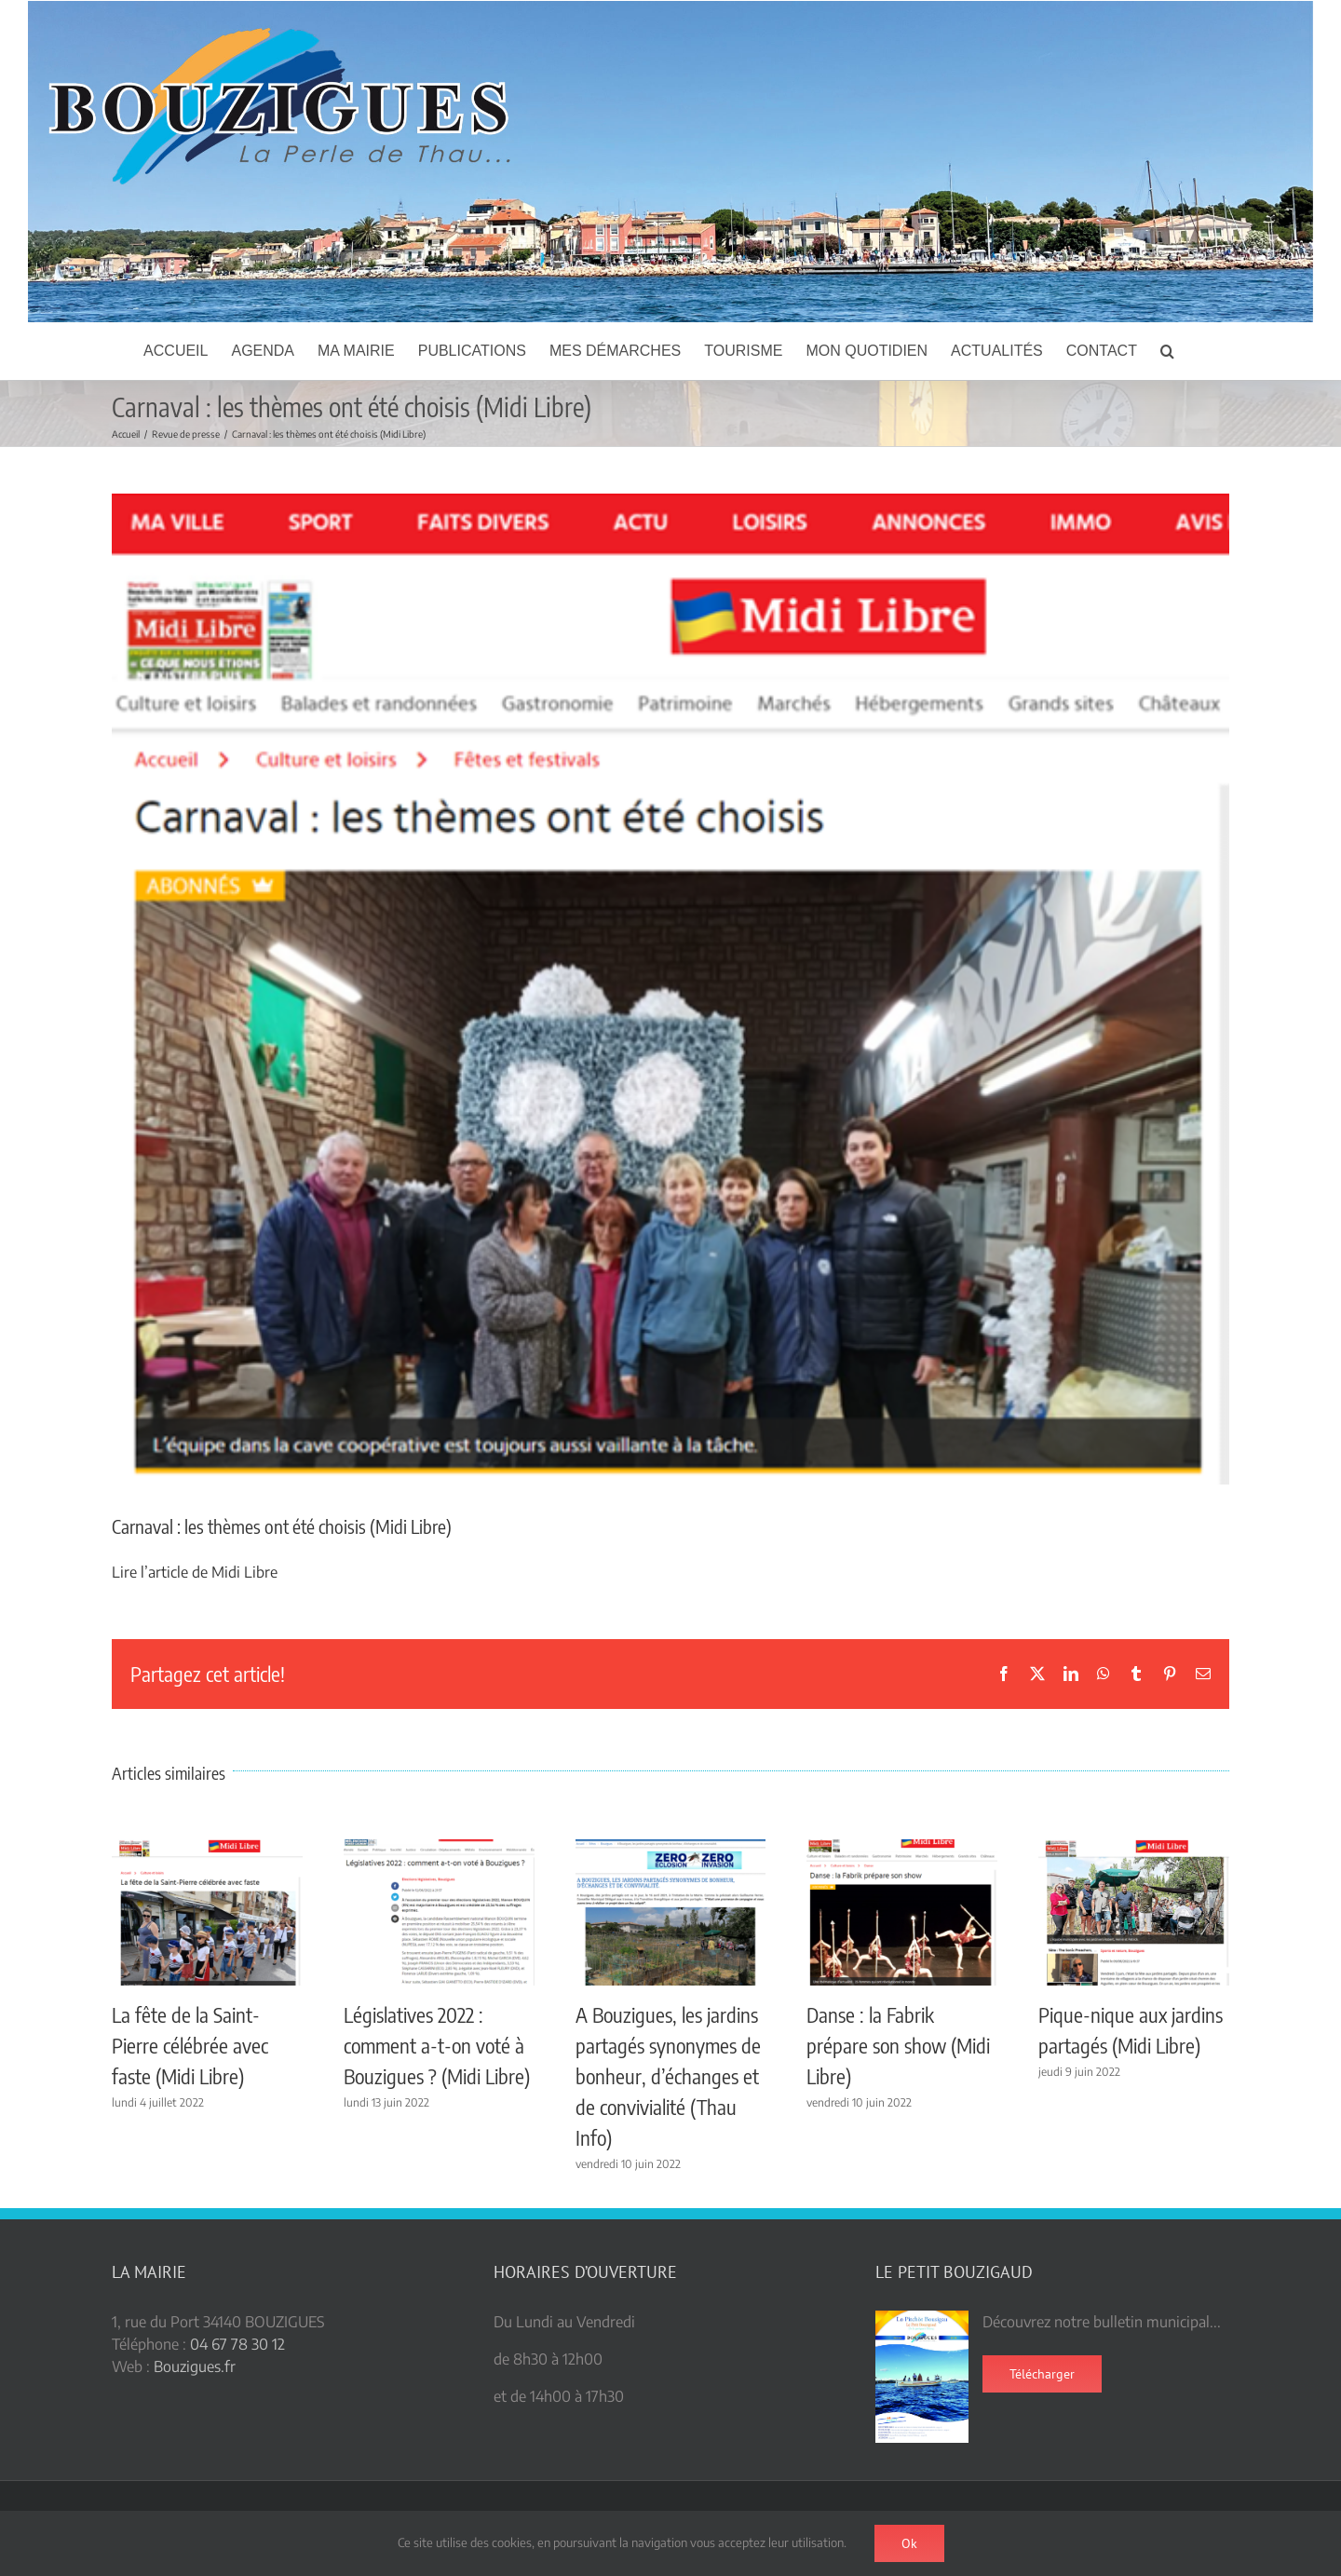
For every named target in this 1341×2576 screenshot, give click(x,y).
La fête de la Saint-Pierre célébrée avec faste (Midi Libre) (190, 2045)
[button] (1167, 351)
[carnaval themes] (670, 989)
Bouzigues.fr (195, 2366)
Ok (909, 2543)
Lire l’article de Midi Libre (195, 1572)
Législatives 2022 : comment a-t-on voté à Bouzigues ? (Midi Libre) (437, 2045)
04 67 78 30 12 (237, 2344)
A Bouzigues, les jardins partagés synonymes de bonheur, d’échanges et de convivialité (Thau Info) (668, 2075)
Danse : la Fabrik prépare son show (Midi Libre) (898, 2045)
